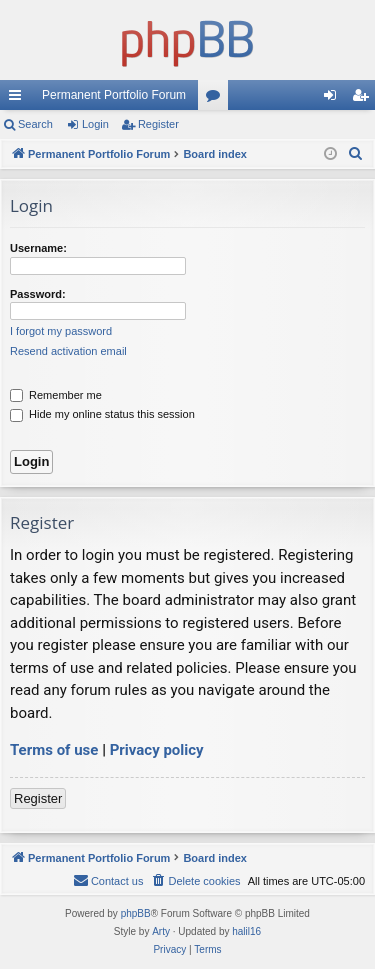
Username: (38, 248)
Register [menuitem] (364, 99)
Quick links (19, 99)
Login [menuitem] (334, 99)
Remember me (56, 395)
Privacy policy (157, 750)
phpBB (136, 913)
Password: (38, 294)
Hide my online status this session (102, 414)
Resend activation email (68, 351)
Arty (161, 931)
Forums (217, 99)
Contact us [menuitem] (108, 880)
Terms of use (54, 750)
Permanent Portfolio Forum (114, 95)
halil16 (246, 931)
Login (95, 124)
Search (35, 124)
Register (158, 124)
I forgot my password (61, 331)
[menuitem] (356, 154)
